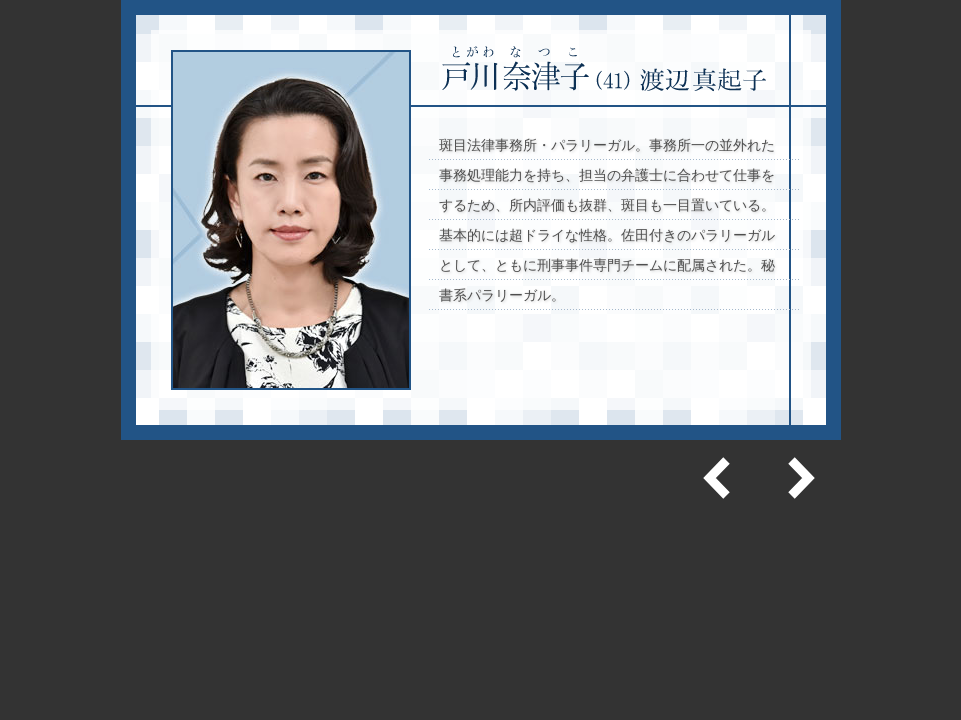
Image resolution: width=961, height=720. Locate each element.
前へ (719, 478)
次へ (799, 478)
